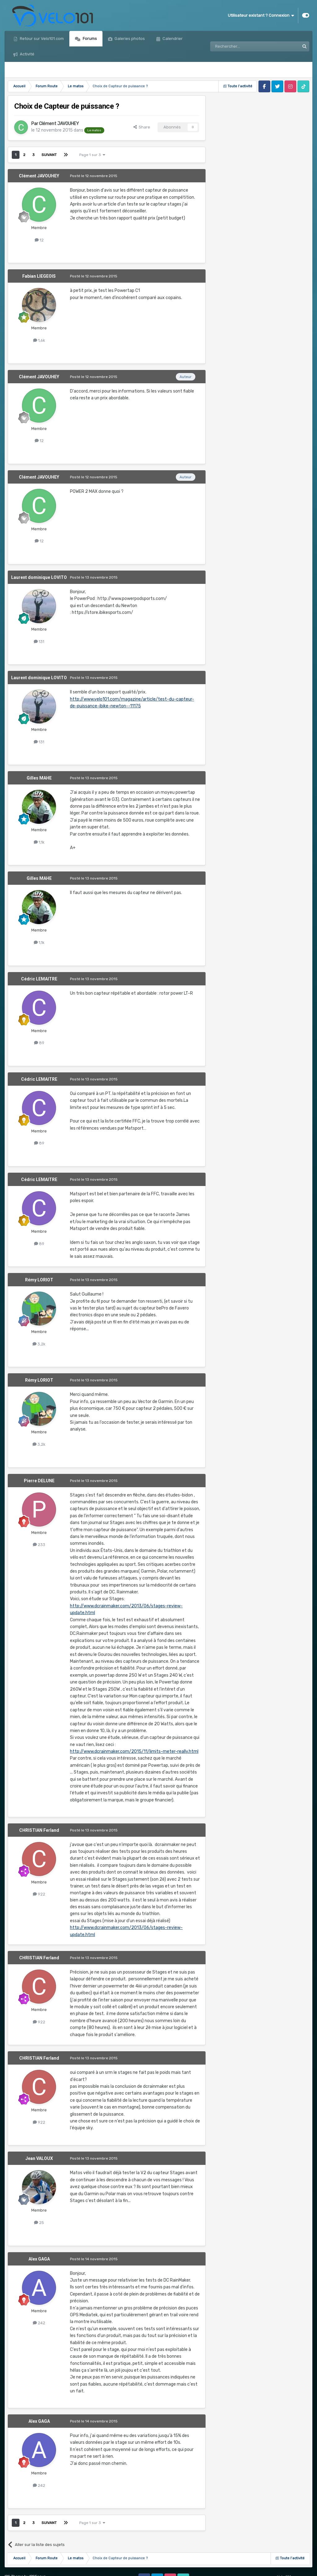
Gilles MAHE (39, 777)
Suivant (49, 155)
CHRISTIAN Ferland (39, 1830)
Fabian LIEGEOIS (39, 276)
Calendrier (172, 38)
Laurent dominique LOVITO (39, 577)
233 (39, 1544)
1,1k (39, 842)
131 (39, 641)
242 (39, 2323)
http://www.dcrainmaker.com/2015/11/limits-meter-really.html (134, 1751)
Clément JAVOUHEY (59, 123)
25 (39, 2222)
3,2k (39, 1344)
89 (39, 1042)
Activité (26, 54)
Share (141, 127)
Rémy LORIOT (39, 1279)
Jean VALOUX (39, 2158)
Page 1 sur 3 (92, 155)
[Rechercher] (241, 46)
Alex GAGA (39, 2259)
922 (39, 1894)
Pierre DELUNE (39, 1480)
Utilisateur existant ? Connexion (261, 15)
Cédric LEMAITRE (39, 978)
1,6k (39, 340)
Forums (89, 38)
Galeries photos (129, 38)
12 (39, 240)
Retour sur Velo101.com (41, 38)
